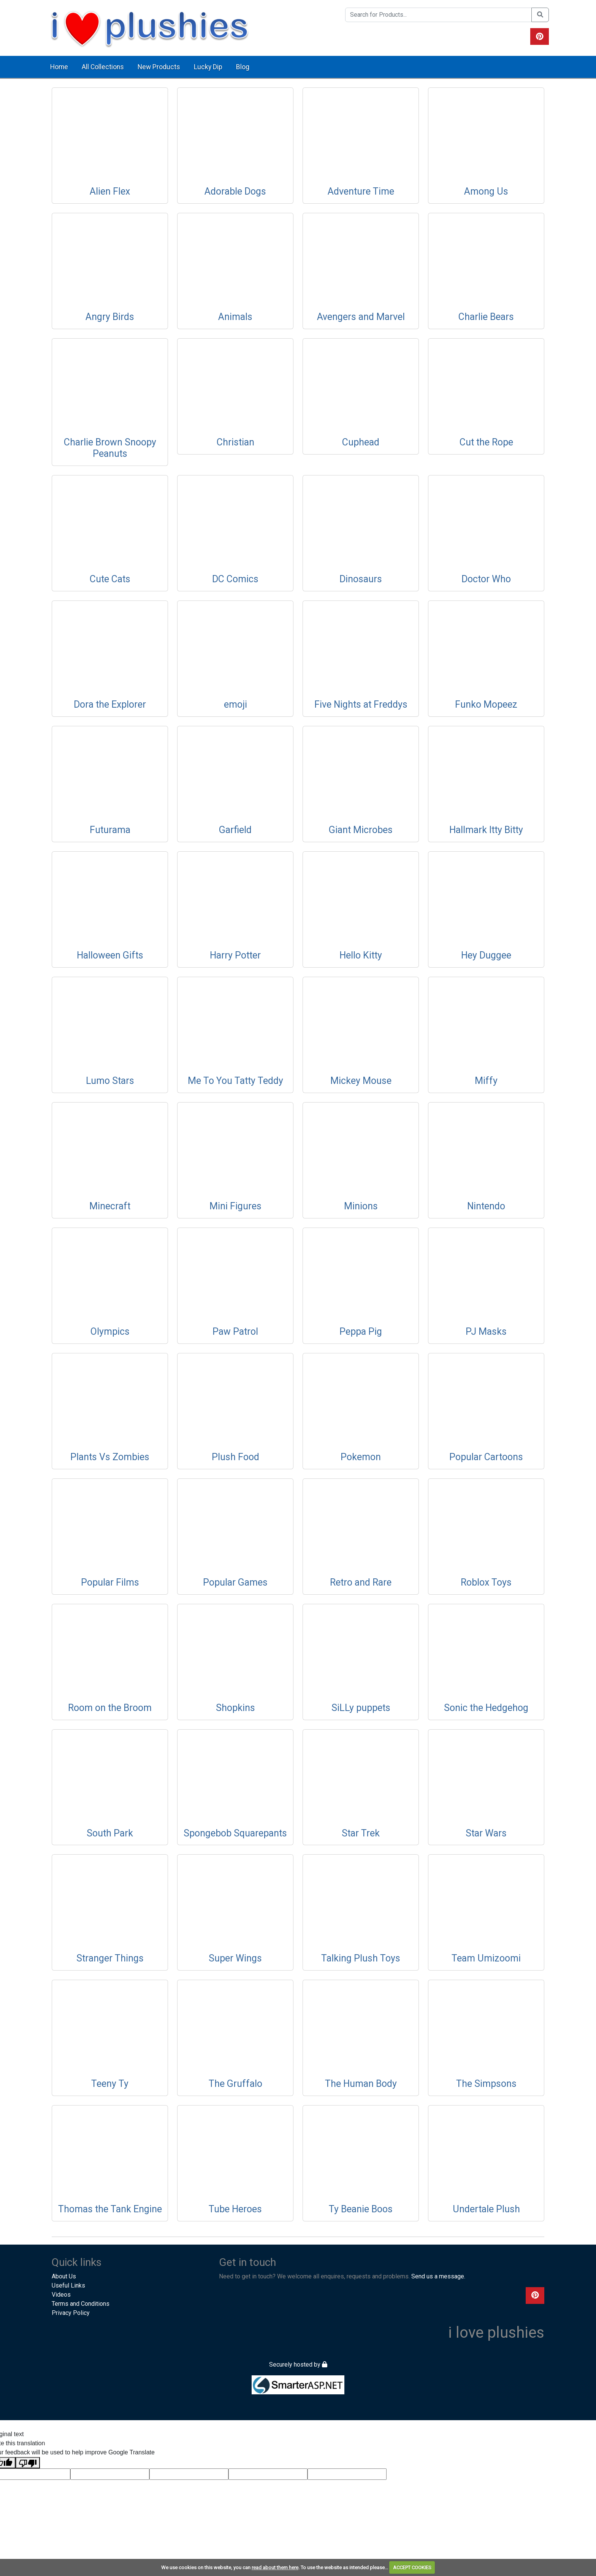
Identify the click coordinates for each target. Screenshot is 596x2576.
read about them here (275, 2567)
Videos (61, 2294)
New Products (159, 67)
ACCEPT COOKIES (412, 2567)
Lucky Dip (208, 67)
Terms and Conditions (80, 2303)
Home (59, 67)
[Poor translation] (28, 2463)
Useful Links (68, 2285)
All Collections (103, 67)
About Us (64, 2276)
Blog (242, 67)
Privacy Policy (71, 2312)
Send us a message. (438, 2276)
